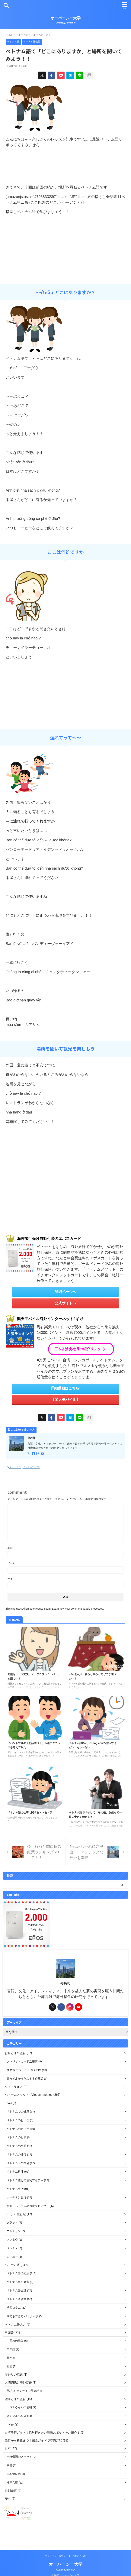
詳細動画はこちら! (65, 1389)
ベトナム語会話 (31, 1467)
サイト (11, 1579)
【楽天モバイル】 (65, 1400)
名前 (10, 1548)
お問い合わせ (79, 2551)
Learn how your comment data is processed (77, 1609)
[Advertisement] (65, 254)
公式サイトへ (65, 1303)
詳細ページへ (65, 1292)
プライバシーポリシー (56, 2551)
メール (11, 1563)
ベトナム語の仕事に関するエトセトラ (33, 1813)
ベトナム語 (15, 1467)
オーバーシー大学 (65, 18)
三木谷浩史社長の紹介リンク (80, 1349)
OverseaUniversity (65, 2565)
